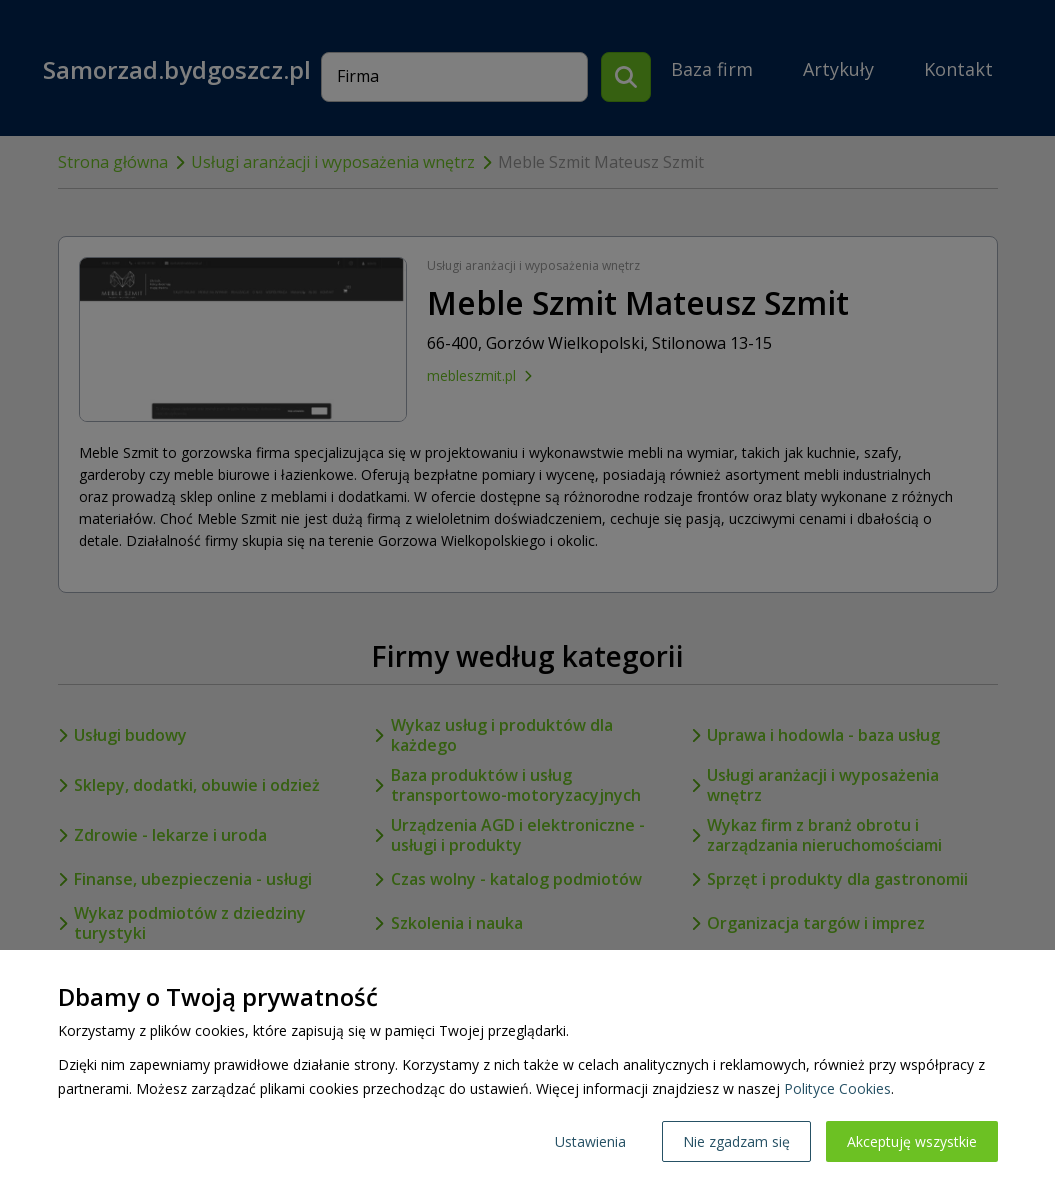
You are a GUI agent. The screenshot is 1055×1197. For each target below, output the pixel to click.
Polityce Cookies (837, 1088)
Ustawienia (590, 1141)
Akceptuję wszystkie (912, 1141)
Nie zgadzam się (736, 1141)
